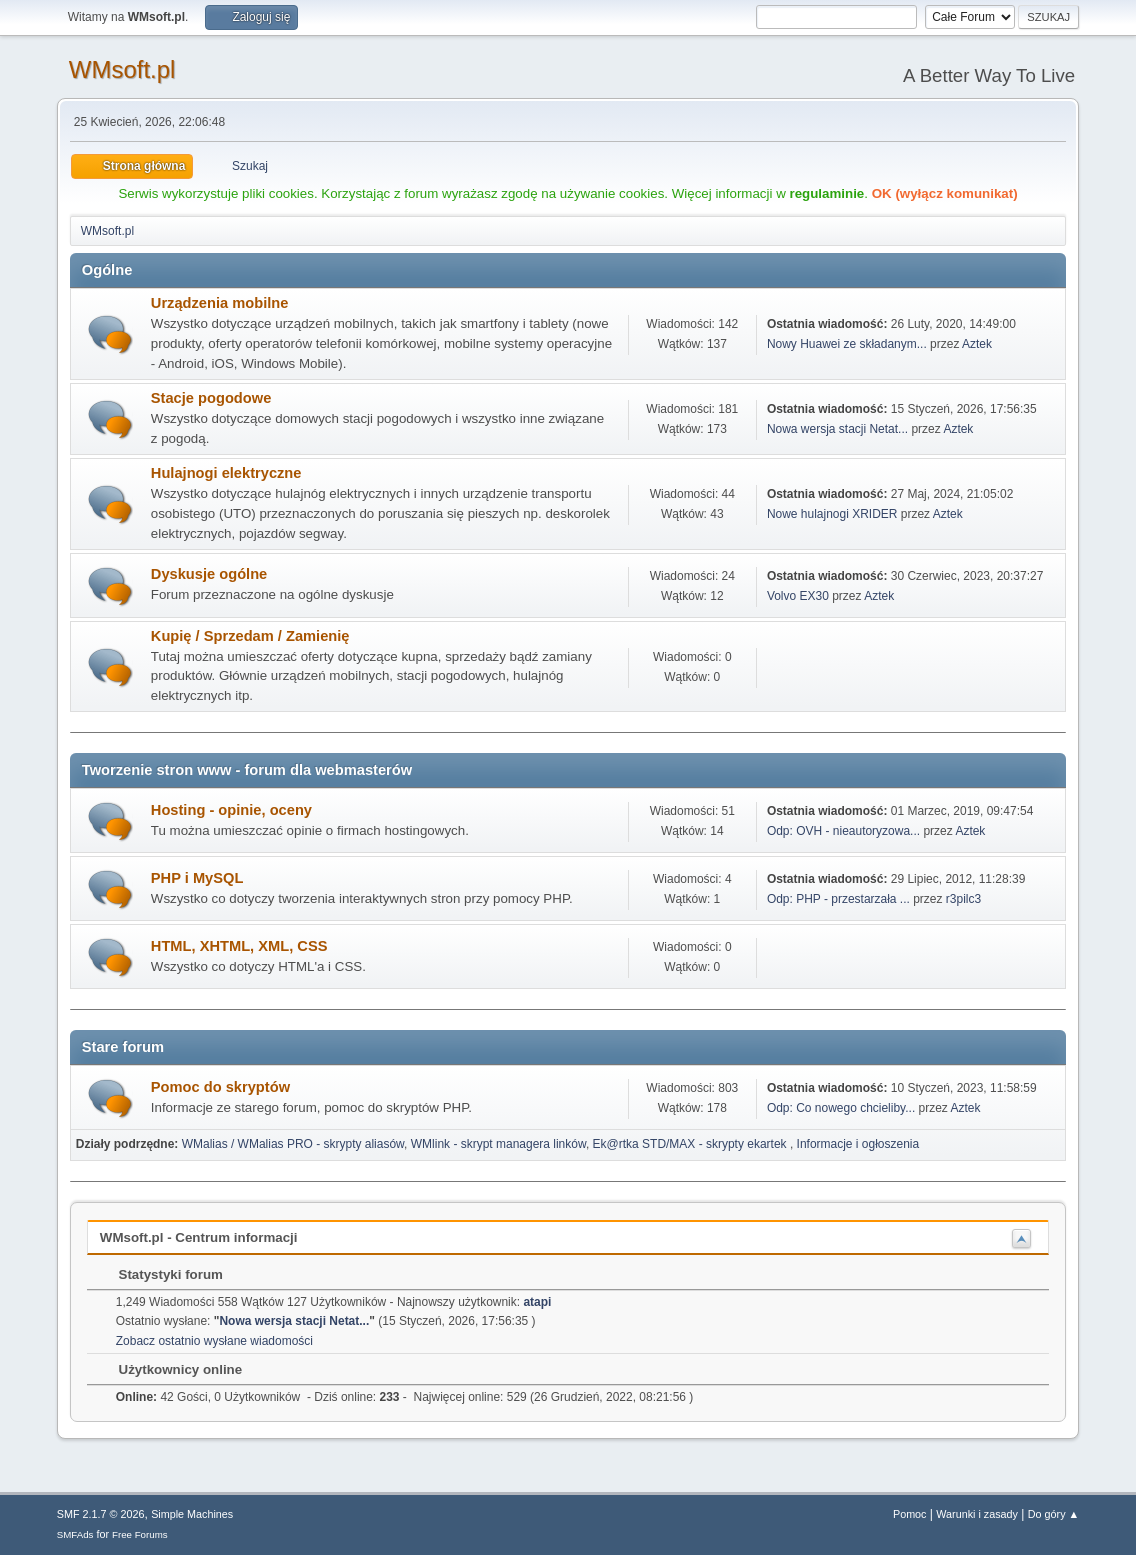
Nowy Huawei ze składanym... (847, 344)
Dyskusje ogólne (209, 574)
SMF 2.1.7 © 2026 (101, 1514)
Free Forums (140, 1534)
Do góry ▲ (1053, 1514)
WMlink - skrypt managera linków (498, 1144)
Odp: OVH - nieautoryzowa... (843, 831)
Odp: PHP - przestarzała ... (838, 899)
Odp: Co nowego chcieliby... (841, 1108)
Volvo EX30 (798, 596)
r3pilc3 (963, 899)
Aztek (977, 344)
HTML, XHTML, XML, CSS (239, 946)
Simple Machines (192, 1514)
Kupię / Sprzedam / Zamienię (250, 636)
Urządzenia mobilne (220, 303)
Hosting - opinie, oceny (231, 810)
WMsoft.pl (122, 69)
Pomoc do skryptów (220, 1087)
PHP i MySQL (197, 878)
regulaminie (826, 193)
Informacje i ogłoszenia (858, 1144)
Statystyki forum (161, 1274)
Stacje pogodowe (211, 398)
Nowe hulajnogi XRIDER (832, 514)
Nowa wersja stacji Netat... (837, 429)
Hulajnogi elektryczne (226, 473)
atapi (537, 1302)
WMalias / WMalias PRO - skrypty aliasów (293, 1144)
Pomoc (910, 1514)
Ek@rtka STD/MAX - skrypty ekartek (691, 1144)
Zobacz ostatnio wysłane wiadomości (214, 1341)
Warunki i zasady (977, 1514)
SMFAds (75, 1534)
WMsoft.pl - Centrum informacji (199, 1237)
